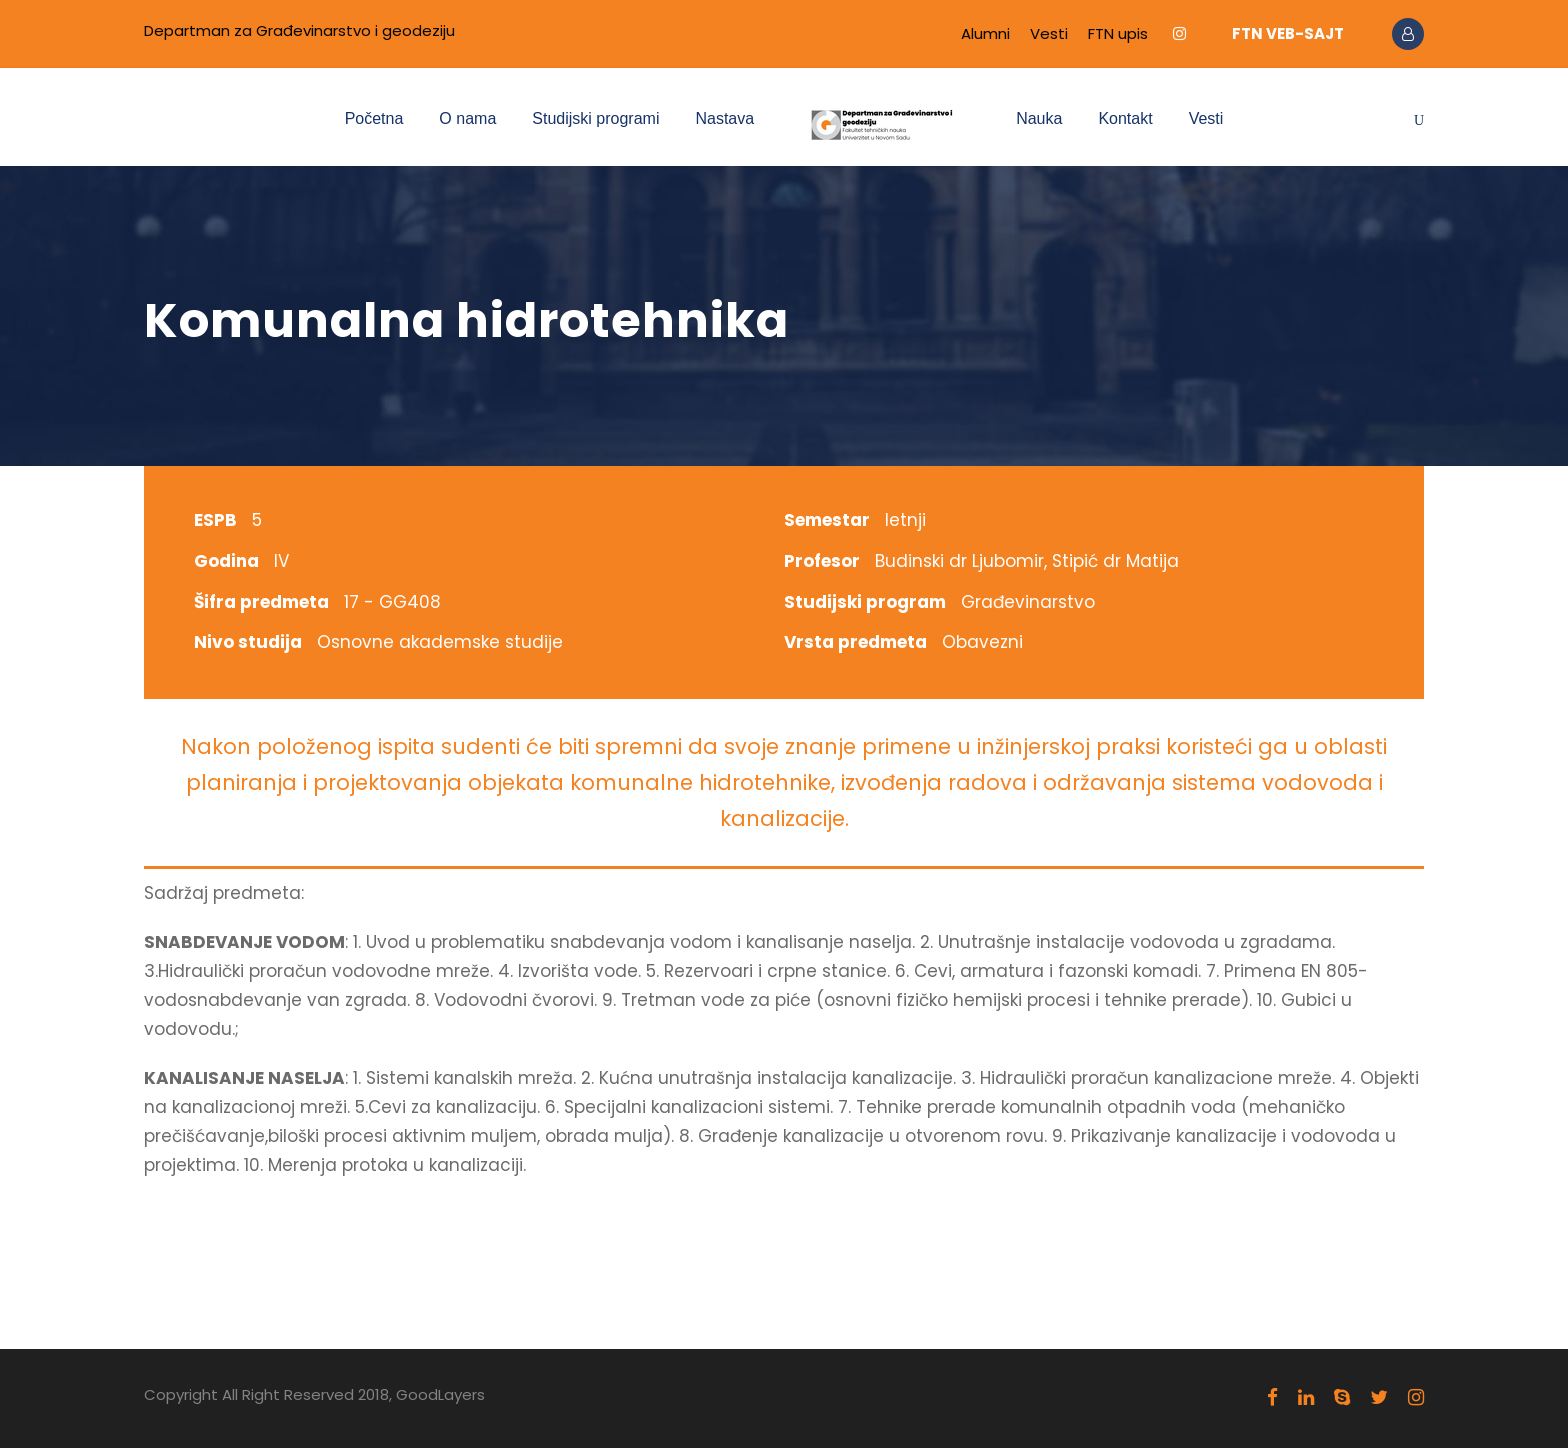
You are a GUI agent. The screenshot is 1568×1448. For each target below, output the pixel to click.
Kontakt (1125, 118)
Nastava (724, 118)
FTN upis (1118, 33)
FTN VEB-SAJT (1288, 33)
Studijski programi (595, 118)
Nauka (1039, 118)
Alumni (985, 33)
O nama (467, 118)
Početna (374, 118)
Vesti (1049, 33)
